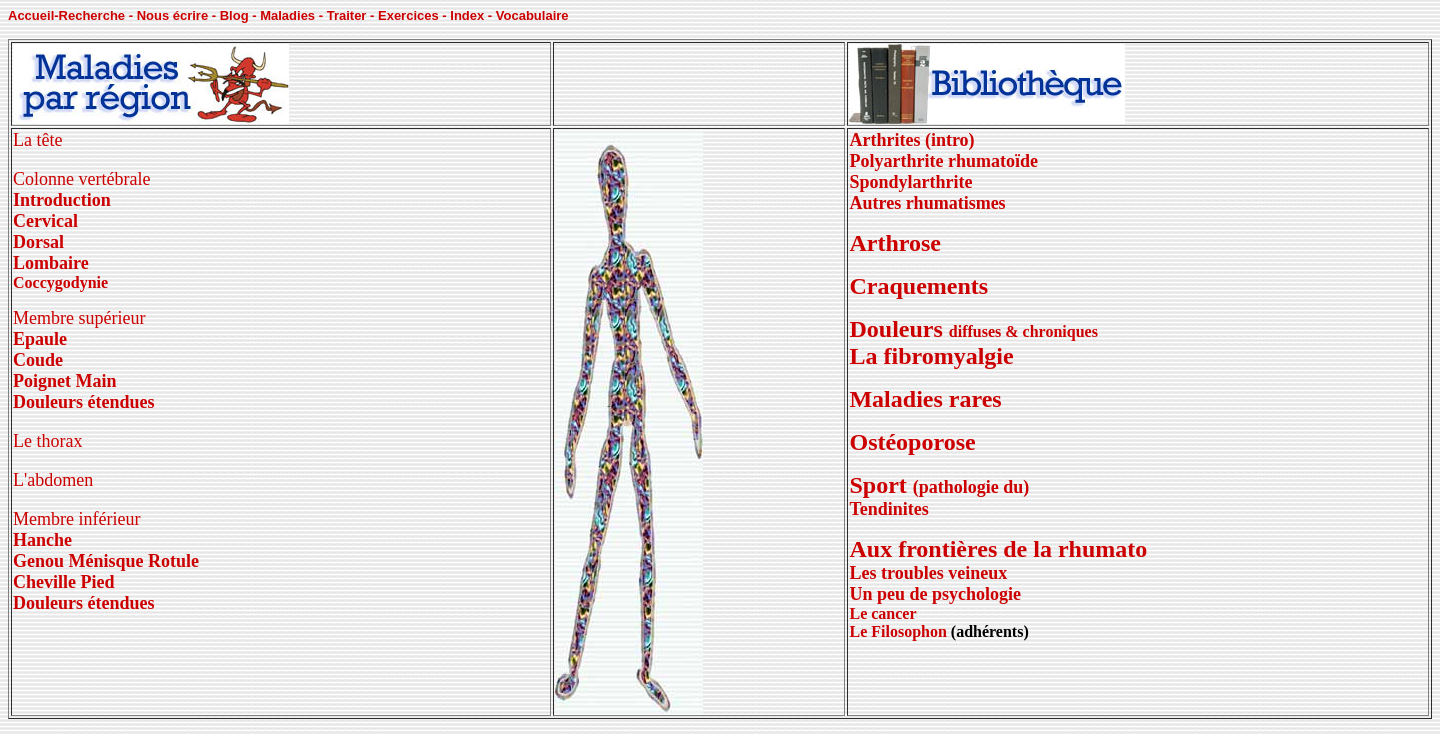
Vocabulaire (532, 15)
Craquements (918, 286)
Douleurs (898, 329)
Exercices (408, 15)
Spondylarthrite (910, 182)
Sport (939, 485)
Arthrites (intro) (911, 140)
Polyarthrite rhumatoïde (943, 161)
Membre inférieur (76, 519)
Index (467, 15)
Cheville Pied (64, 582)
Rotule (172, 561)
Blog (234, 15)
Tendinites (888, 509)
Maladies (287, 15)
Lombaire (51, 263)
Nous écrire (173, 15)
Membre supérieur (79, 318)
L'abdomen (53, 480)
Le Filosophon (897, 631)
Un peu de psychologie (935, 594)
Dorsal (38, 242)
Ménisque (106, 561)
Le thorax (47, 441)
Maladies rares (925, 399)
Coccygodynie (60, 282)
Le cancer (882, 613)
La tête (37, 140)
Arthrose (895, 243)
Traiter (347, 15)
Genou (41, 561)
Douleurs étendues (84, 402)
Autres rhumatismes (927, 203)
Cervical (45, 221)
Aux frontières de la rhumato (998, 559)
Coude (38, 360)
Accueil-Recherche (66, 15)
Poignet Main (65, 381)
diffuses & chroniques (1023, 331)
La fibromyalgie (931, 356)
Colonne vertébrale (81, 179)
